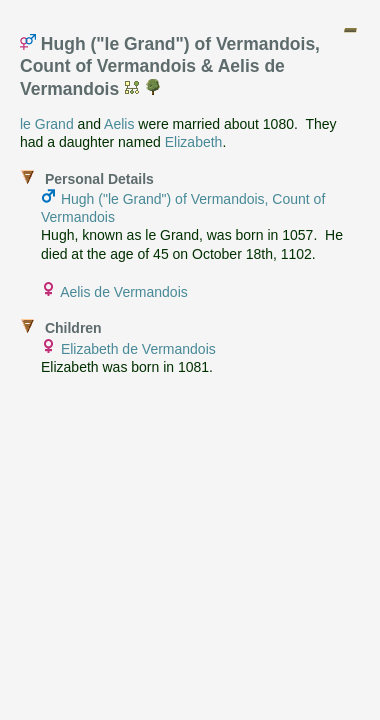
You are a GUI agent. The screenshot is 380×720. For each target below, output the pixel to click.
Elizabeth (194, 142)
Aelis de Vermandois (124, 292)
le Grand (47, 124)
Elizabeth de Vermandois (138, 349)
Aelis (119, 124)
